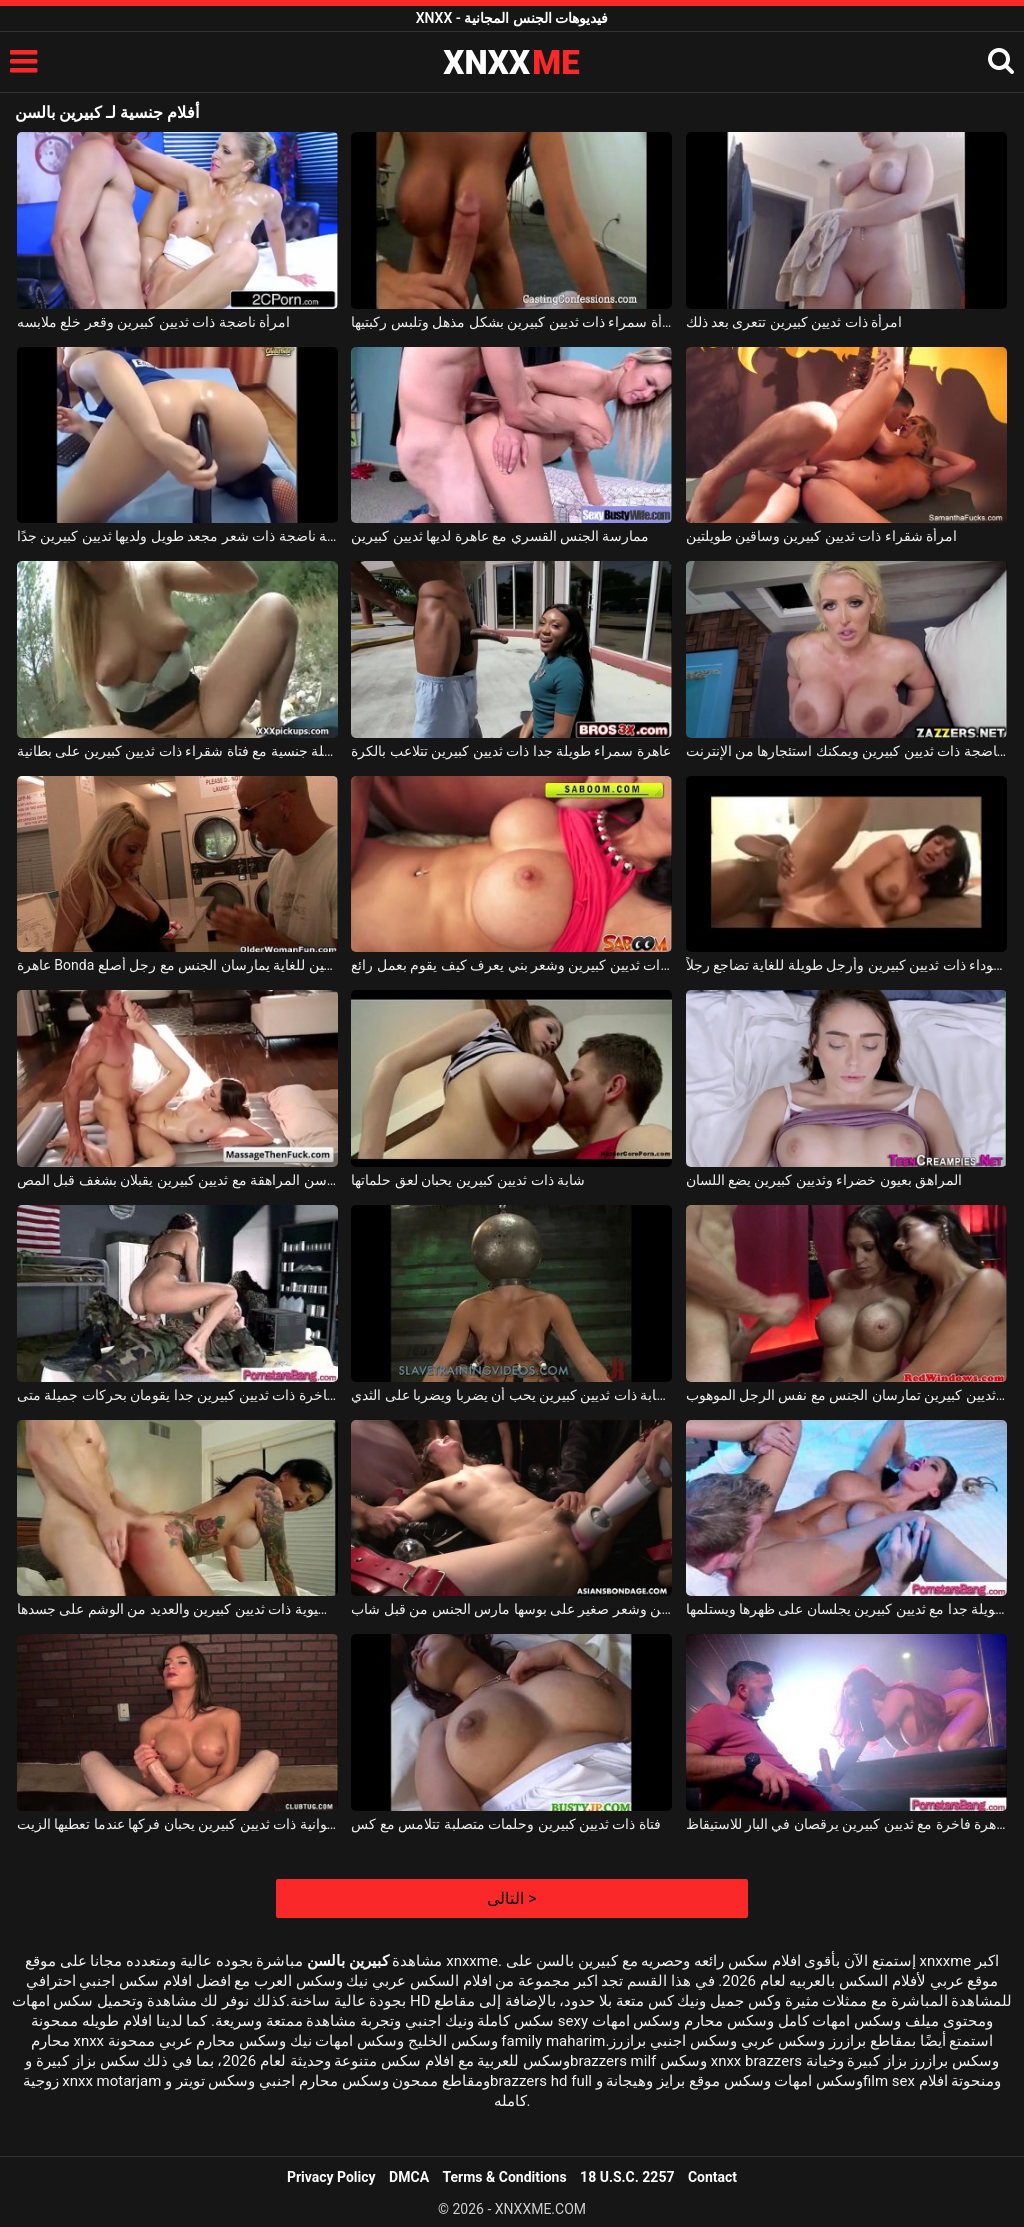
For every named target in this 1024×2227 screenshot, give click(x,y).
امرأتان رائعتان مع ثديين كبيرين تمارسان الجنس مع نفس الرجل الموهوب (846, 1395)
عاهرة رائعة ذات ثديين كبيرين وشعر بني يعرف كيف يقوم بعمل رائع (511, 965)
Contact (712, 2177)
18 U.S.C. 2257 (627, 2177)
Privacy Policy (331, 2177)
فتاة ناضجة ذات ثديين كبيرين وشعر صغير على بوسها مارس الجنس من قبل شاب (511, 1609)
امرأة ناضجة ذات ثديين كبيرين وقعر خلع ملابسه (153, 322)
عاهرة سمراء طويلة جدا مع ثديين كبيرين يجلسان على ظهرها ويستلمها (846, 1609)
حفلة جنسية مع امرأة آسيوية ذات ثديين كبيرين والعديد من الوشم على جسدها (177, 1609)
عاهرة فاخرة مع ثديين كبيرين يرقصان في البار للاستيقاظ (846, 1824)
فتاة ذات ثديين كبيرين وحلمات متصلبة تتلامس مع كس (506, 1824)
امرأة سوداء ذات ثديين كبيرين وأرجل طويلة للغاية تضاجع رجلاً (846, 965)
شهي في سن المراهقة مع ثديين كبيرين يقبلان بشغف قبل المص (177, 1180)
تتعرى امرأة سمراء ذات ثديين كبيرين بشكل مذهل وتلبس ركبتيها (511, 322)
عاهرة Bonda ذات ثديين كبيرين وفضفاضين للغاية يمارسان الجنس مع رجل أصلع (177, 965)
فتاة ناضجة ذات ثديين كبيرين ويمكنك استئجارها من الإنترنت (846, 751)
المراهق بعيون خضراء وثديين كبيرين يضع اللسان (824, 1180)
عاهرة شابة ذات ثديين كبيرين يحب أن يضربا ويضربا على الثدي (511, 1395)
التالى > (511, 1898)
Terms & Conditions (505, 2177)
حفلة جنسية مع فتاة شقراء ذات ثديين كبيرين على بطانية (177, 751)
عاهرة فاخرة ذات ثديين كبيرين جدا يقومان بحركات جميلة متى (177, 1395)
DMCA (409, 2177)
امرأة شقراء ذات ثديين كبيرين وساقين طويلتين (822, 536)
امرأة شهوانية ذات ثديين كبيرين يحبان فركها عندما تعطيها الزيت (177, 1824)
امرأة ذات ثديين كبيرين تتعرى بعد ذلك (794, 322)
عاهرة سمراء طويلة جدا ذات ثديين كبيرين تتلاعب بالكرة (511, 751)
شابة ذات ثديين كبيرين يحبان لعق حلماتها (468, 1180)
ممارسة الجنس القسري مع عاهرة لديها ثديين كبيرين (500, 536)
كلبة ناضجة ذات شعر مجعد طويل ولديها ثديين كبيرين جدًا (177, 536)
